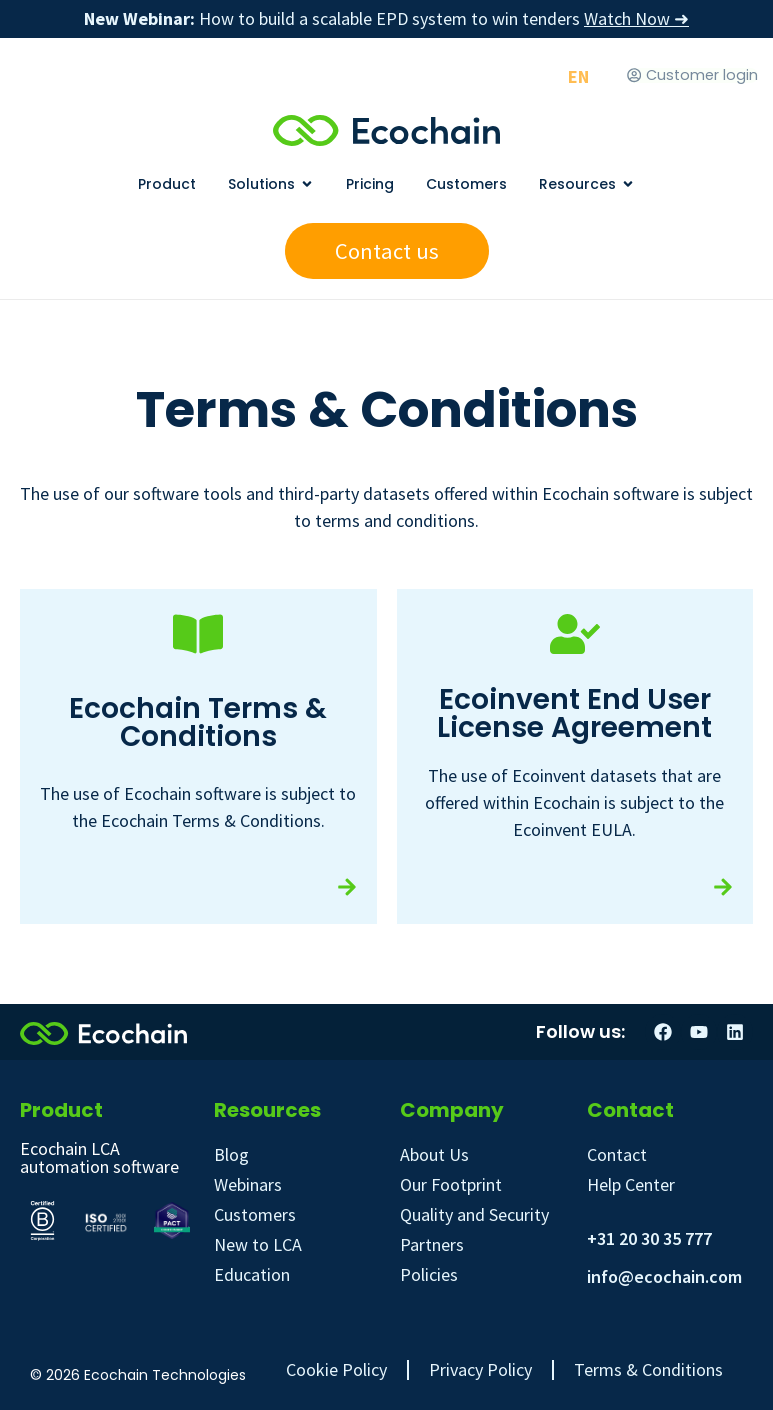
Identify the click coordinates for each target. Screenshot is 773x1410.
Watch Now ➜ (636, 18)
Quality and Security (474, 1214)
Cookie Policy (336, 1370)
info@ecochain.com (664, 1276)
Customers (255, 1214)
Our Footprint (451, 1184)
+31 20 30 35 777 (649, 1238)
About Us (434, 1154)
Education (252, 1274)
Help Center (631, 1184)
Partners (432, 1244)
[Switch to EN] (578, 76)
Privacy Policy (480, 1370)
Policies (429, 1274)
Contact (617, 1154)
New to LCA (258, 1244)
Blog (231, 1154)
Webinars (248, 1184)
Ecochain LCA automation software (99, 1157)
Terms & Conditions (648, 1370)
